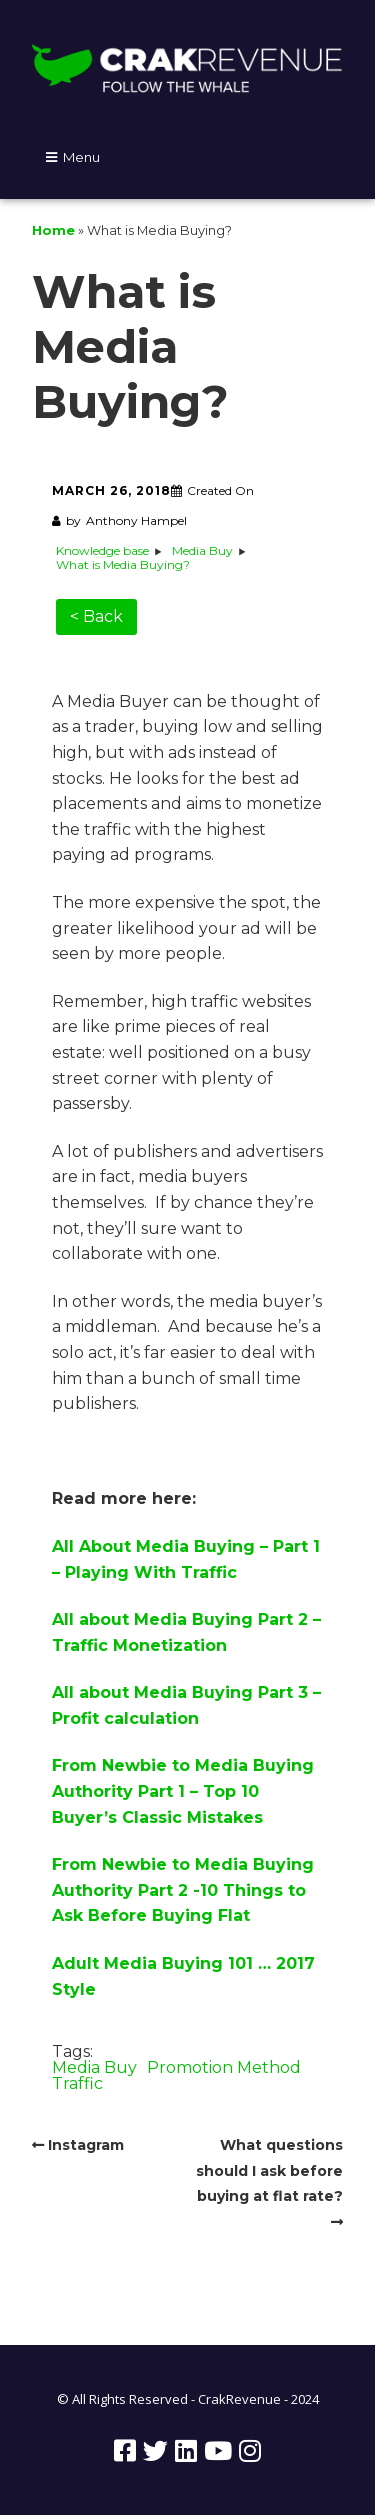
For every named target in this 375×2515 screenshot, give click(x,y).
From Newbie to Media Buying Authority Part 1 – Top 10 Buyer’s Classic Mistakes (183, 1791)
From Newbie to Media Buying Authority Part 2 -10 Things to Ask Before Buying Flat (183, 1890)
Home (53, 230)
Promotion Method (224, 2067)
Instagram (86, 2145)
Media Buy (94, 2067)
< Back (96, 616)
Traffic (77, 2083)
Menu (81, 157)
